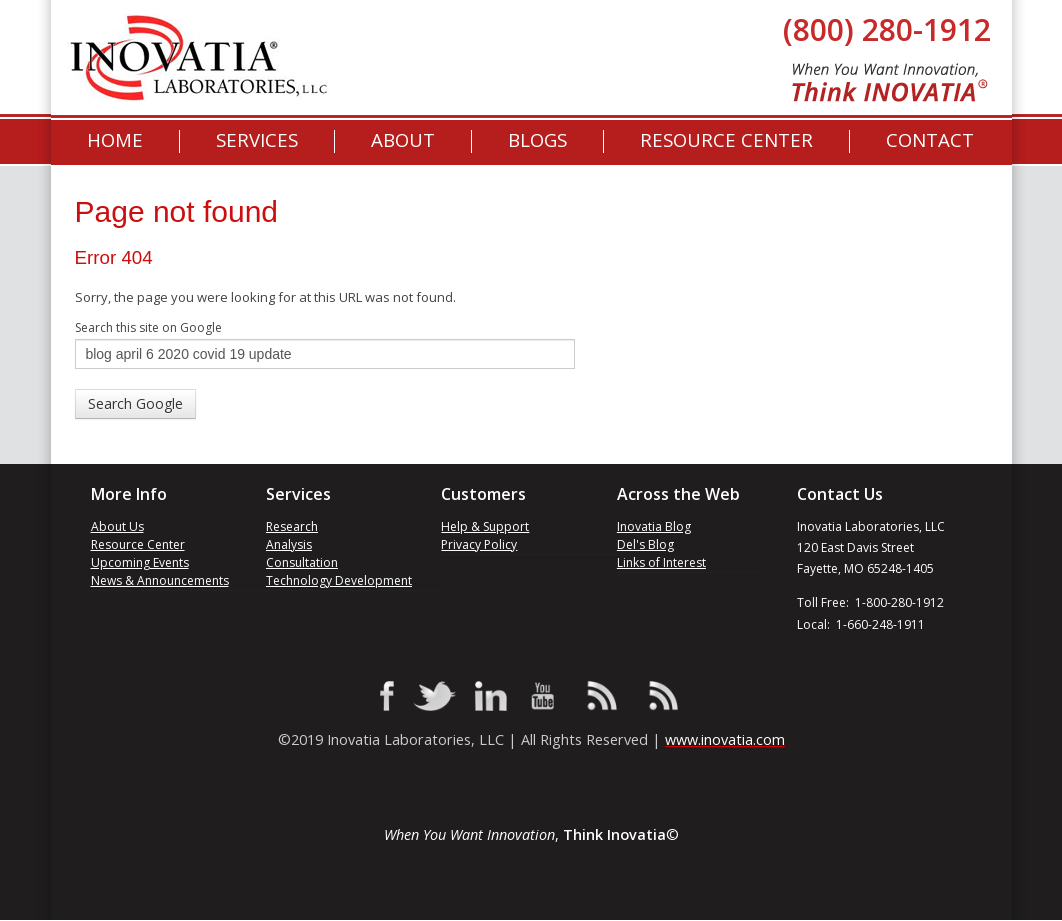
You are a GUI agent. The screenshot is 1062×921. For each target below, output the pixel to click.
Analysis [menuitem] (289, 544)
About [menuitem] (403, 140)
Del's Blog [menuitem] (645, 544)
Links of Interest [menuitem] (661, 562)
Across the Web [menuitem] (678, 494)
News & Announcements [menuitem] (160, 580)
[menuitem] (537, 140)
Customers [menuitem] (483, 494)
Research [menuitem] (292, 526)
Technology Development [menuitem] (339, 580)
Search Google (135, 403)
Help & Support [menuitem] (485, 526)
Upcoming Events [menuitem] (140, 562)
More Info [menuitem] (129, 494)
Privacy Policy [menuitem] (479, 544)
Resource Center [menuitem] (726, 140)
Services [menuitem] (257, 140)
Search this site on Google (148, 328)
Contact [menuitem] (930, 140)
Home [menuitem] (115, 140)
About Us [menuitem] (117, 526)
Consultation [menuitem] (302, 562)
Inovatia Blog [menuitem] (654, 526)
